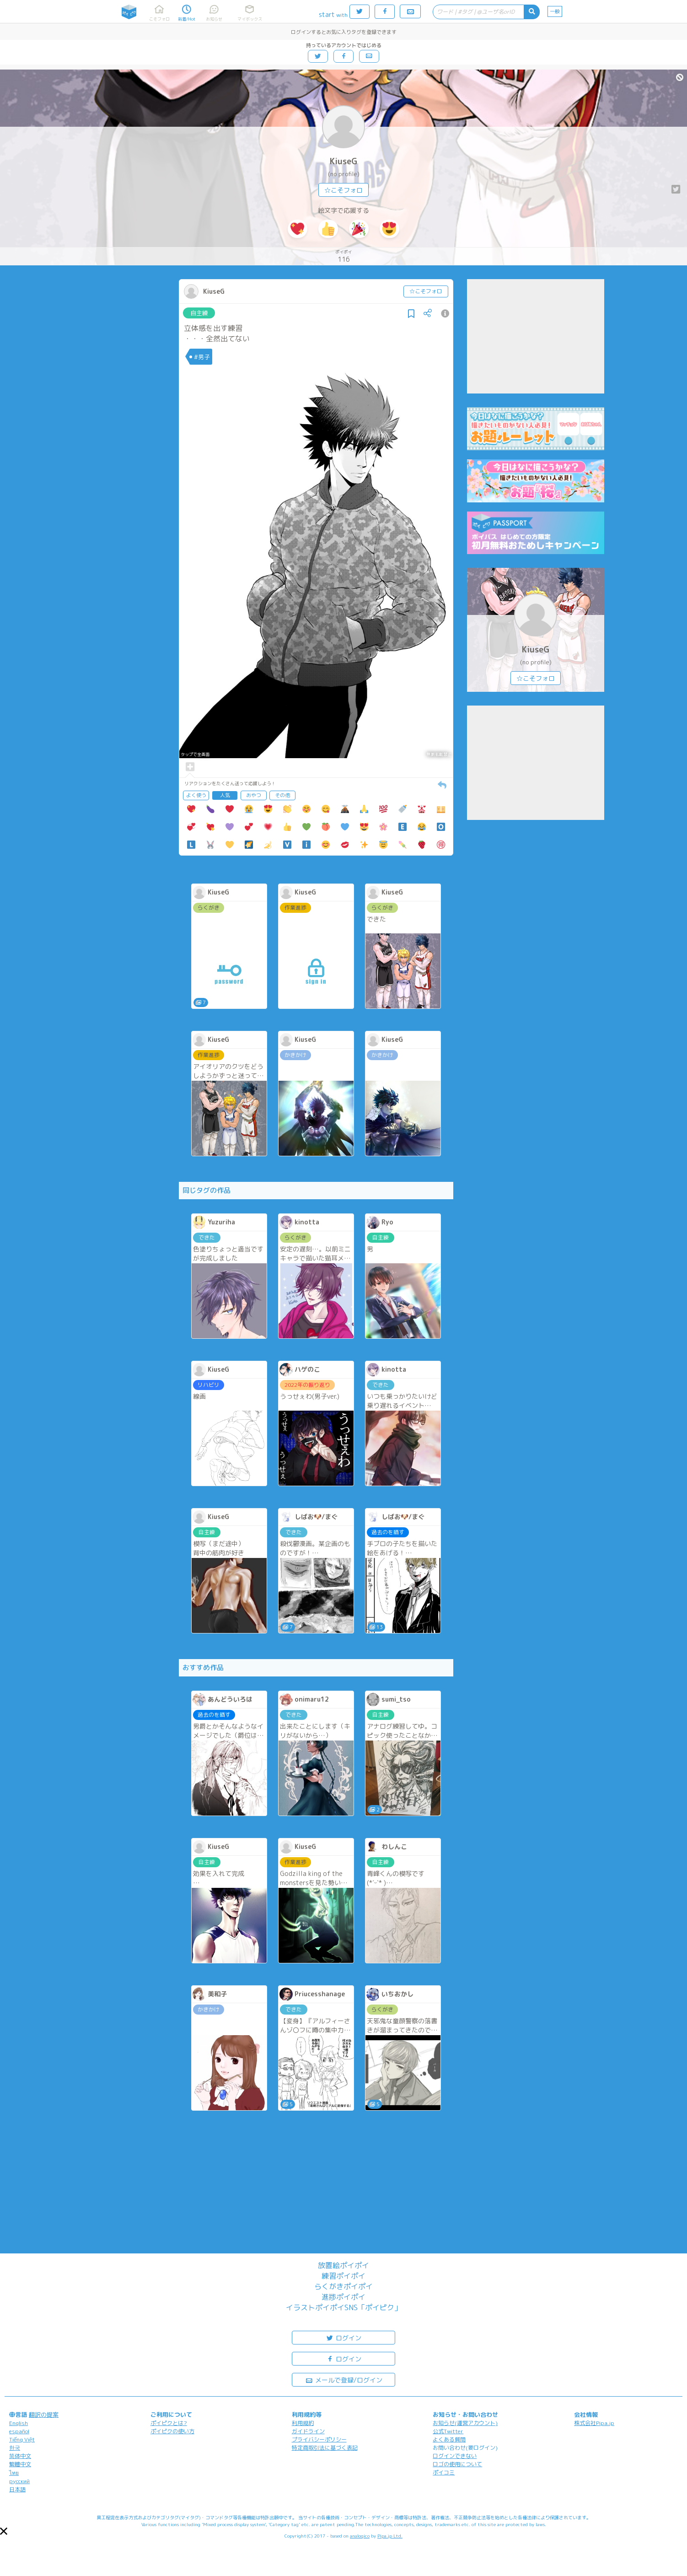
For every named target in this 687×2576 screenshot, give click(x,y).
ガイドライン (308, 2431)
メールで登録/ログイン (343, 2379)
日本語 (17, 2489)
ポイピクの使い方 (172, 2431)
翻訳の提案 (44, 2414)
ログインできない (455, 2456)
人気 (225, 795)
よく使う (196, 795)
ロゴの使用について (457, 2464)
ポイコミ (444, 2472)
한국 (14, 2448)
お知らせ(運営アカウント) (465, 2423)
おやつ (253, 795)
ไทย (14, 2473)
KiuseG (343, 161)
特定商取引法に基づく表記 (325, 2448)
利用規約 (303, 2423)
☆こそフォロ (343, 190)
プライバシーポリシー (319, 2439)
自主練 (199, 313)
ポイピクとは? (168, 2423)
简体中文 (20, 2456)
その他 (282, 795)
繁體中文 (20, 2464)
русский (19, 2481)
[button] (3, 2531)
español (19, 2431)
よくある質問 (449, 2439)
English (18, 2423)
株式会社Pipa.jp (594, 2423)
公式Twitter (448, 2431)
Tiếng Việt (22, 2439)
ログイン (343, 2337)
